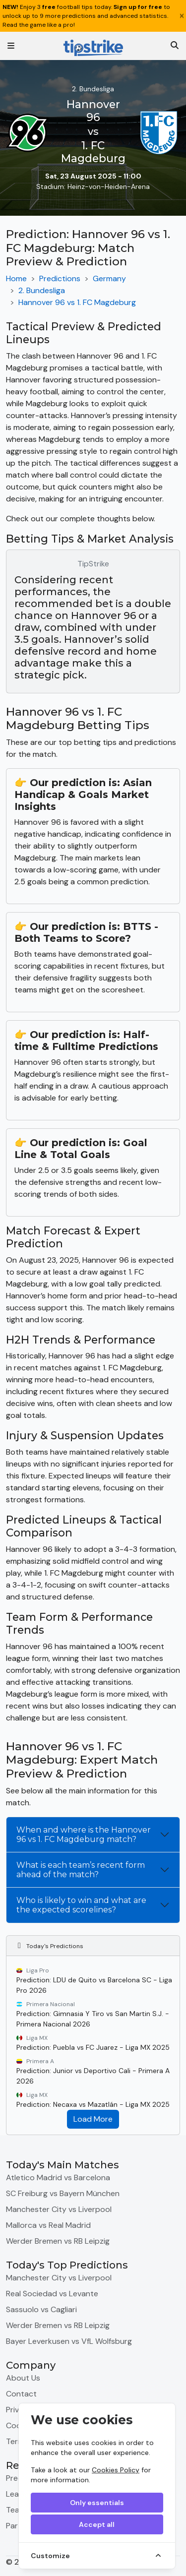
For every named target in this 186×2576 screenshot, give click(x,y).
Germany (109, 278)
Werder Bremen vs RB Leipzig (58, 2241)
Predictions (59, 278)
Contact (21, 2394)
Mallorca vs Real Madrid (48, 2225)
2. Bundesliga (41, 290)
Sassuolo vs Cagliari (41, 2309)
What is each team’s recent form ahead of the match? (80, 1869)
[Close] (182, 16)
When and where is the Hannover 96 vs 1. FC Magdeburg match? (83, 1834)
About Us (23, 2378)
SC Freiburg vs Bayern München (63, 2193)
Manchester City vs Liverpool (59, 2209)
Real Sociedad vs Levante (52, 2293)
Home (16, 278)
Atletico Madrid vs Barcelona (58, 2177)
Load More (93, 2119)
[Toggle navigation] (11, 46)
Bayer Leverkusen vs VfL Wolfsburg (69, 2341)
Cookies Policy (115, 2469)
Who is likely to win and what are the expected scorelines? (81, 1905)
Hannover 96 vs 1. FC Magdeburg (77, 302)
